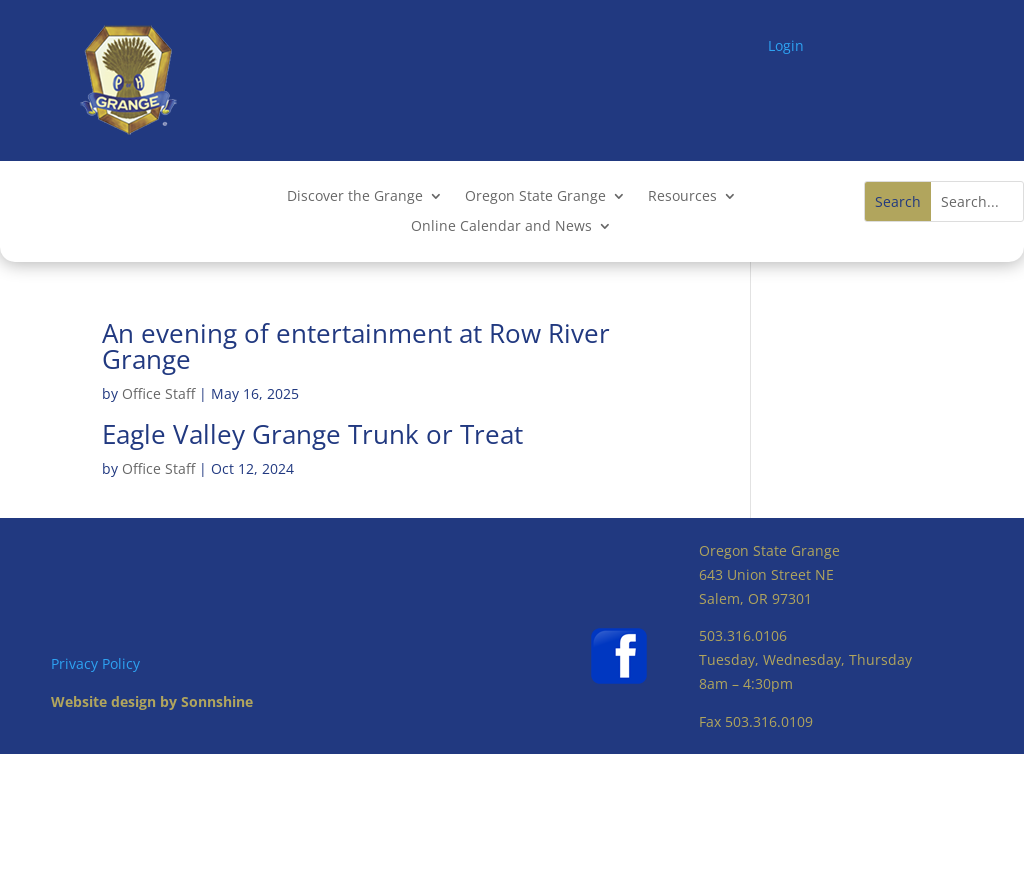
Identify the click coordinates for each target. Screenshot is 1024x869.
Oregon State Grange (535, 197)
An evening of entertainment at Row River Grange (356, 346)
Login (786, 45)
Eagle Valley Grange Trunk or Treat (312, 434)
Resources (682, 197)
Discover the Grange (355, 197)
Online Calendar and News (501, 227)
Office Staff (158, 393)
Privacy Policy (95, 663)
